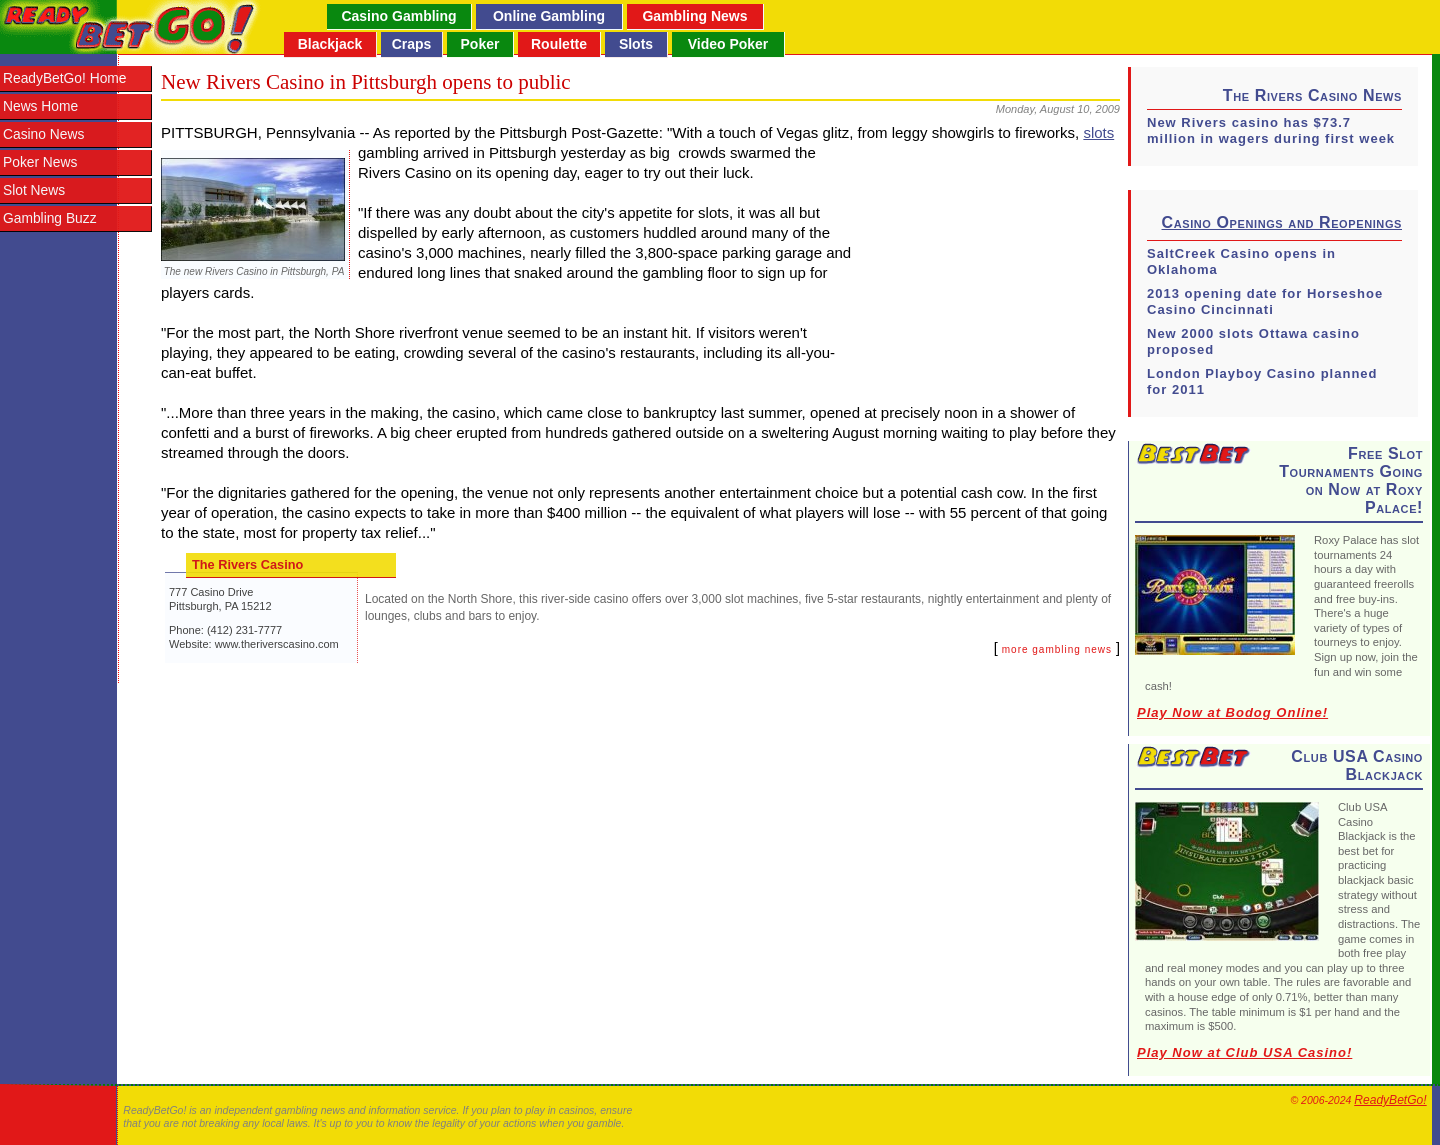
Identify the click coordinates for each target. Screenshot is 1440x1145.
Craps (412, 44)
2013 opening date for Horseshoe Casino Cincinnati (1265, 301)
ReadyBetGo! (1390, 1100)
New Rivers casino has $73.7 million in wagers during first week (1271, 130)
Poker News (40, 162)
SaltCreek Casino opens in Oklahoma (1241, 261)
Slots (636, 44)
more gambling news (1057, 649)
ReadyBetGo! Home (64, 78)
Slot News (34, 190)
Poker (480, 44)
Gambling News (694, 16)
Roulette (559, 44)
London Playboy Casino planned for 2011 (1262, 381)
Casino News (43, 134)
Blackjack (330, 44)
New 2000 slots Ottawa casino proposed (1253, 341)
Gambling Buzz (50, 218)
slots (1098, 132)
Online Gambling (549, 16)
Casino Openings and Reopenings (1282, 222)
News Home (40, 106)
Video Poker (728, 44)
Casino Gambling (398, 16)
